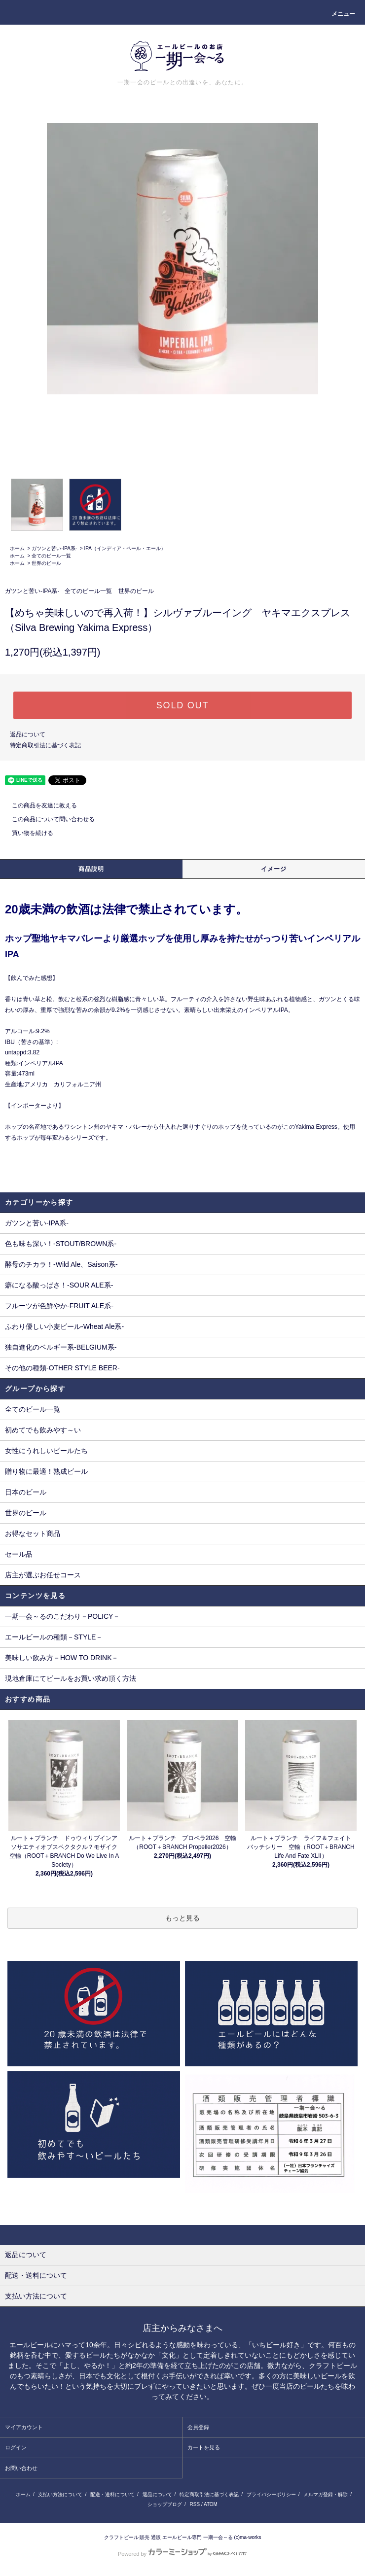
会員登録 (198, 2427)
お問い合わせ (21, 2468)
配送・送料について (112, 2494)
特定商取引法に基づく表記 (45, 745)
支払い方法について (60, 2494)
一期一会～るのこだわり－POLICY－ (62, 1616)
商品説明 (91, 869)
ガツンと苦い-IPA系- (54, 548)
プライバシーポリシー (271, 2494)
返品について (27, 734)
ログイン (16, 2447)
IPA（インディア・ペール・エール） (124, 548)
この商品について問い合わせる (47, 819)
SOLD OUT (182, 705)
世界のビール (46, 563)
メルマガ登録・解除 (325, 2494)
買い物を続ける (26, 833)
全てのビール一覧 (51, 555)
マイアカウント (24, 2427)
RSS (195, 2504)
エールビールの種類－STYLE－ (54, 1637)
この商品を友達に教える (38, 805)
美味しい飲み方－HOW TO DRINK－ (62, 1658)
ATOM (211, 2504)
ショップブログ (164, 2504)
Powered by (182, 2554)
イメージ (274, 869)
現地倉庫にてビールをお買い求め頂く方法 (70, 1678)
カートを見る (203, 2447)
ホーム (17, 548)
